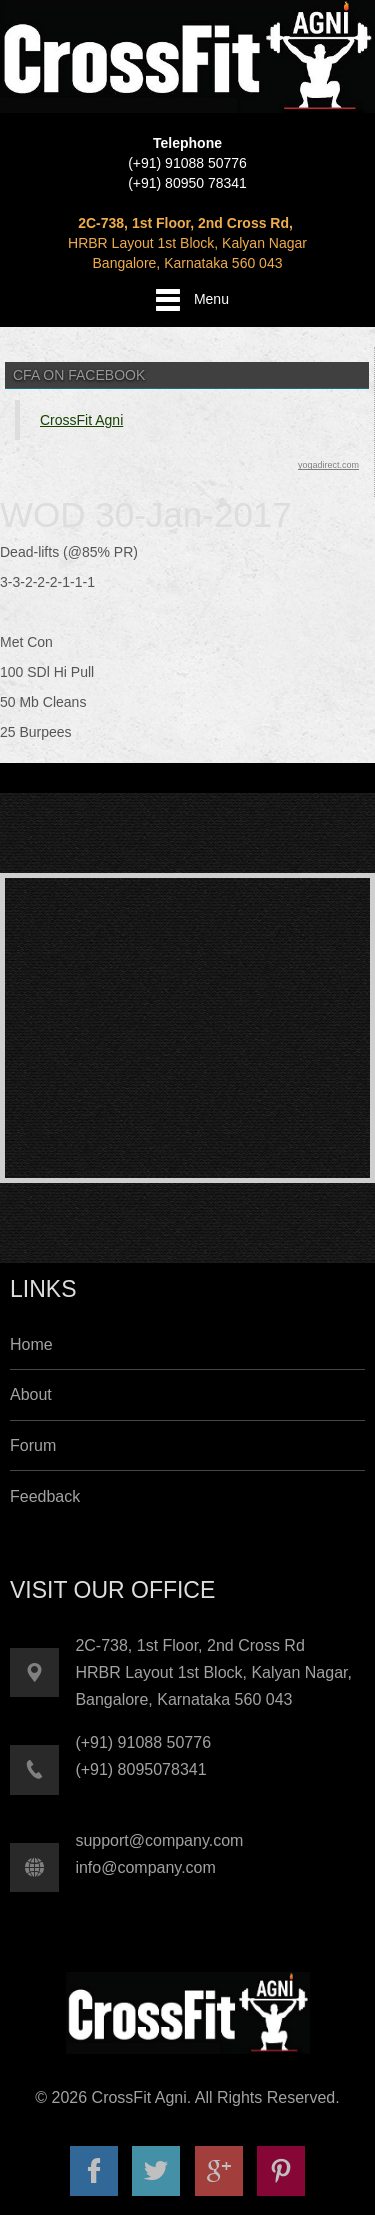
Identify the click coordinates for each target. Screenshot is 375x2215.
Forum (33, 1445)
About (31, 1394)
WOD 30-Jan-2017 (146, 514)
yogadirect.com (328, 465)
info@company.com (145, 1867)
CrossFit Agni (81, 420)
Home (31, 1344)
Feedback (45, 1496)
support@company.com (159, 1840)
